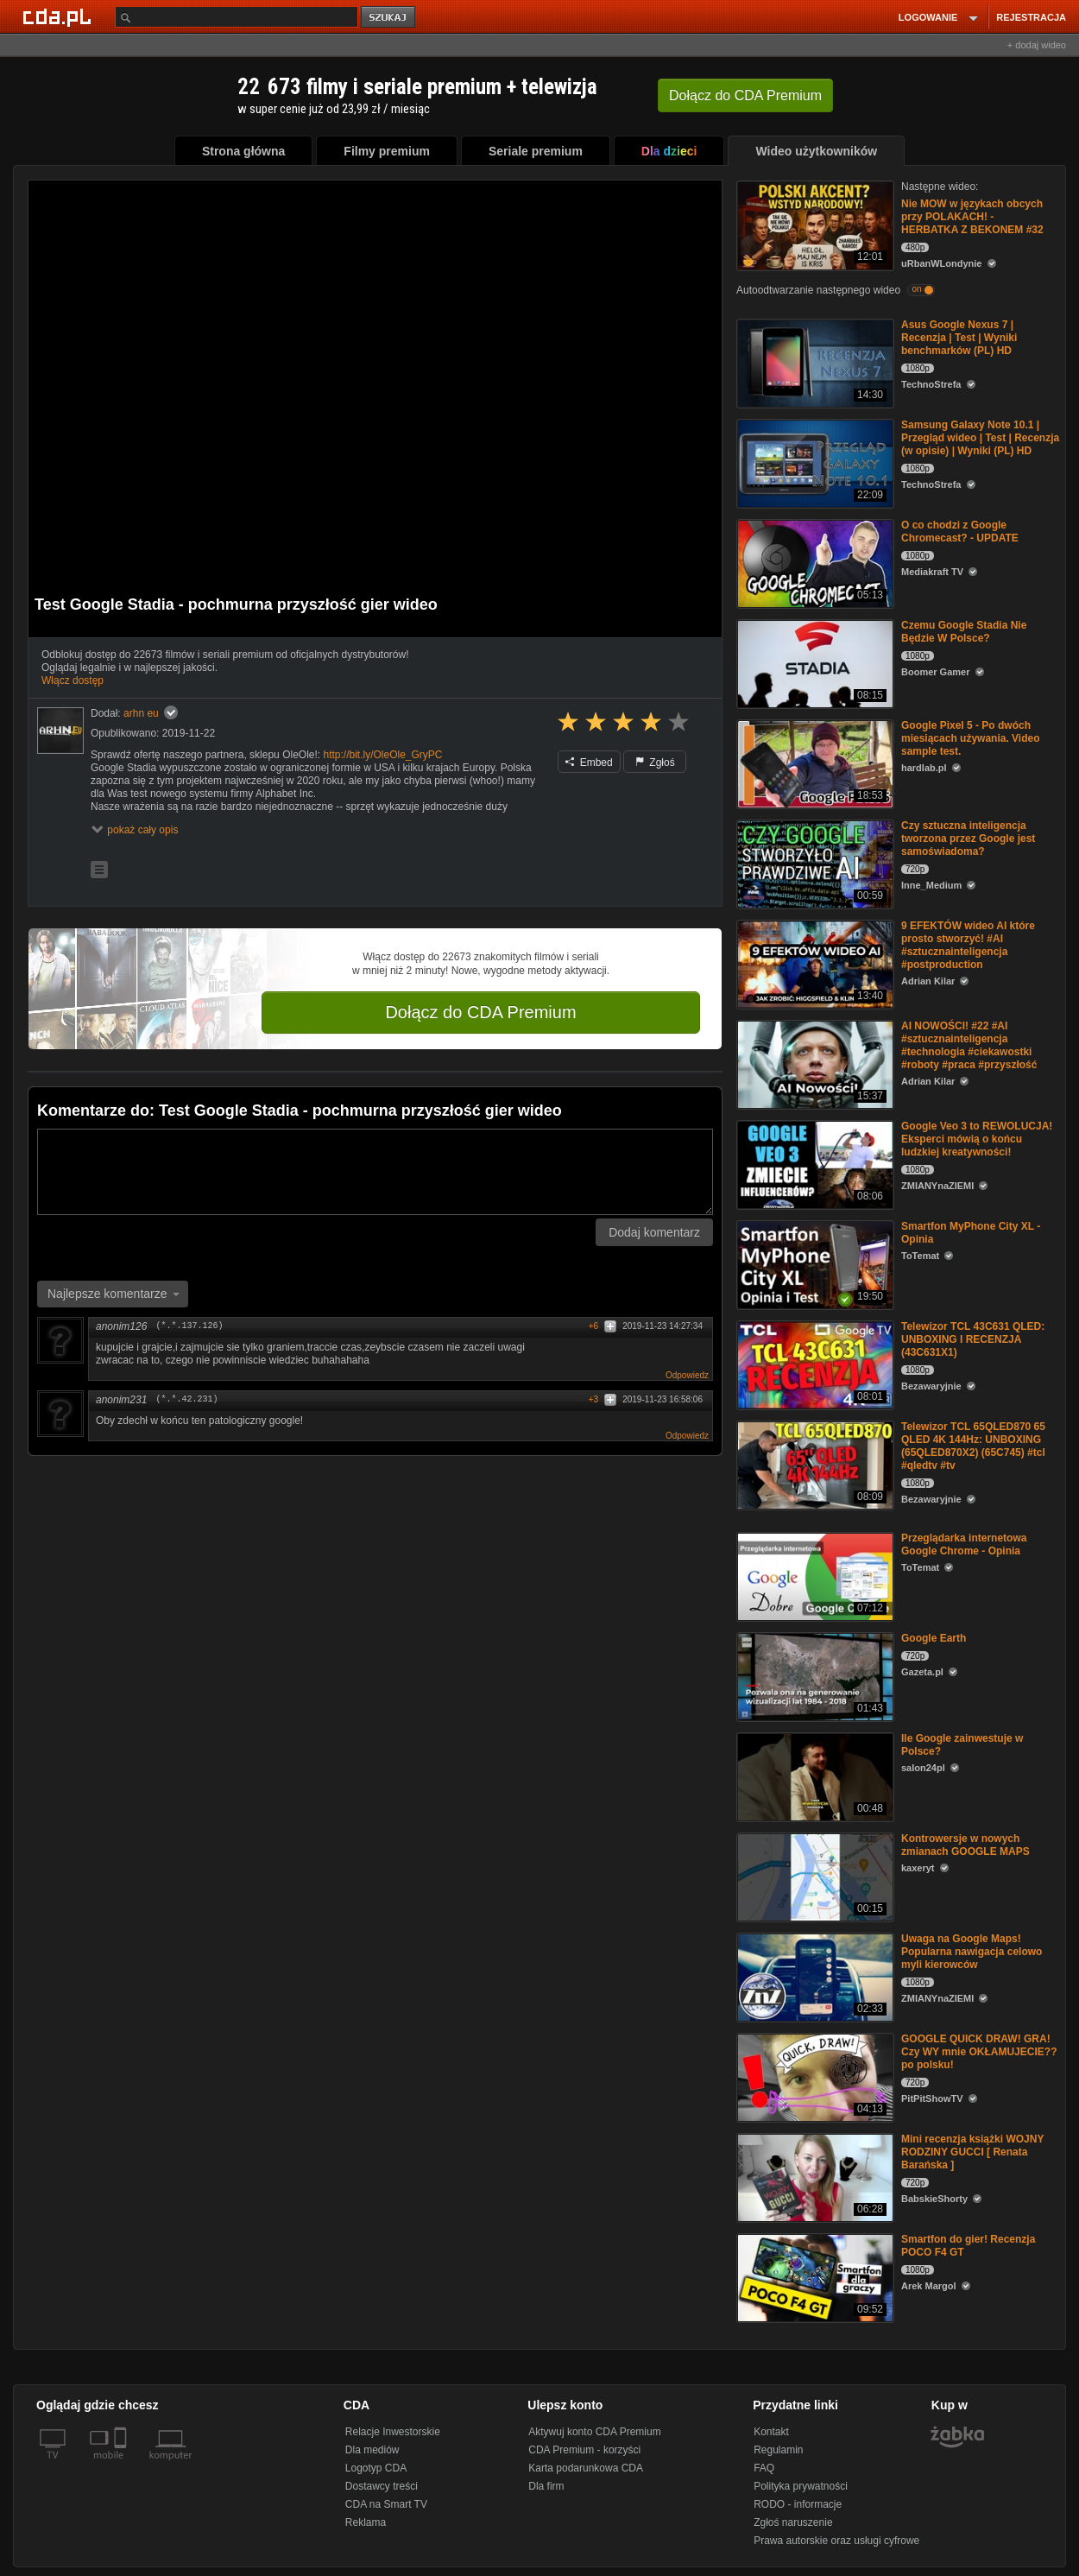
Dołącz (745, 95)
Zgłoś (655, 762)
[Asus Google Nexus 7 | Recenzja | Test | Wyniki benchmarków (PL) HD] (813, 362)
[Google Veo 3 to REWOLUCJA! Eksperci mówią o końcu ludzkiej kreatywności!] (813, 1163)
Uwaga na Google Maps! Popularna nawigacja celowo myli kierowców (971, 1952)
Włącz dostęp (72, 680)
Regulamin (778, 2450)
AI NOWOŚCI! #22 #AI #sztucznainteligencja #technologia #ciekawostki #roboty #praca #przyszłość (969, 1045)
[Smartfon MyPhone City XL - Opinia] (813, 1263)
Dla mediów (372, 2450)
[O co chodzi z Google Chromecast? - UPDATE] (813, 562)
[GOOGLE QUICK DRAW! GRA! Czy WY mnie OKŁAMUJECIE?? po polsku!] (813, 2076)
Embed (588, 762)
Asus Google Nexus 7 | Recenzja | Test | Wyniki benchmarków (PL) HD (959, 338)
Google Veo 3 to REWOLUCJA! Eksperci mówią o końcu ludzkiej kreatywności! (976, 1139)
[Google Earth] (813, 1675)
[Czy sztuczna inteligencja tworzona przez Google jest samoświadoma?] (813, 863)
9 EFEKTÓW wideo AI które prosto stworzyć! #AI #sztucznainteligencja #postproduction (968, 945)
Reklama (365, 2522)
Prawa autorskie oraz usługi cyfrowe (836, 2541)
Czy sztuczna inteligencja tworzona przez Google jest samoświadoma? (968, 839)
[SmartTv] (122, 2465)
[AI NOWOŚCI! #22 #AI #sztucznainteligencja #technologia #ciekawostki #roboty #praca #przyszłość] (813, 1063)
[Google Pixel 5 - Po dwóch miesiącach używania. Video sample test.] (813, 763)
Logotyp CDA (376, 2468)
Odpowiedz (687, 1375)
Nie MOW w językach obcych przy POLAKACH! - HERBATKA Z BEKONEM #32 (972, 217)
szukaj (389, 17)
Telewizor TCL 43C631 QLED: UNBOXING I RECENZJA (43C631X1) (972, 1339)
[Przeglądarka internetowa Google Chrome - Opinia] (813, 1575)
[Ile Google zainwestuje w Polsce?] (813, 1776)
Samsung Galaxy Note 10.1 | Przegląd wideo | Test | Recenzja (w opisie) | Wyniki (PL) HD (980, 438)
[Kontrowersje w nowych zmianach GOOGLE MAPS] (813, 1876)
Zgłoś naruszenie (793, 2522)
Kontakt (771, 2432)
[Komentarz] (375, 1172)
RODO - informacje (798, 2504)
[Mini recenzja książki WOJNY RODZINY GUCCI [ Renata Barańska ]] (813, 2176)
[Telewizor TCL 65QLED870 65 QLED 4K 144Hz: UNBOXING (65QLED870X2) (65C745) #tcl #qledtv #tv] (813, 1464)
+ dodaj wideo (1036, 45)
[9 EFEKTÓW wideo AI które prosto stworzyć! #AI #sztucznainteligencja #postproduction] (813, 963)
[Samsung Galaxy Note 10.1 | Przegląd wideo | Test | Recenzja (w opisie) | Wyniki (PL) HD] (813, 462)
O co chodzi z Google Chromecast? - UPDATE (960, 531)
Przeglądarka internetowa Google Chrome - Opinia (963, 1544)
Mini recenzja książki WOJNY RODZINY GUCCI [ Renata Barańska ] (972, 2152)
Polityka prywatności (801, 2486)
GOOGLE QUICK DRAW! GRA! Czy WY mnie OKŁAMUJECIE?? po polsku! (979, 2052)
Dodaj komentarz (654, 1232)
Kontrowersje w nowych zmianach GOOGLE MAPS (965, 1845)
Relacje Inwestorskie (392, 2432)
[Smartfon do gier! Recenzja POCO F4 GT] (813, 2276)
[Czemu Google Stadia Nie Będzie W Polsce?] (813, 662)
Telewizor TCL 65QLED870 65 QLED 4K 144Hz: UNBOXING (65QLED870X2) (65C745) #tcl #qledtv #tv (973, 1446)
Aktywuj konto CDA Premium (594, 2432)
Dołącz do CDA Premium (480, 1012)
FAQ (764, 2468)
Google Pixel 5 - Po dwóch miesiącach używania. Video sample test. (970, 738)
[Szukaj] (236, 17)
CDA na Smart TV (386, 2504)
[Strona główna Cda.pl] (59, 16)
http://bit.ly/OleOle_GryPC (382, 755)
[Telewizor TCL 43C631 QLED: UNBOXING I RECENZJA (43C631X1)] (813, 1364)
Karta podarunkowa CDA (585, 2468)
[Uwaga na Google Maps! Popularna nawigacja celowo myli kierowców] (813, 1976)
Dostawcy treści (381, 2486)
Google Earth (933, 1638)
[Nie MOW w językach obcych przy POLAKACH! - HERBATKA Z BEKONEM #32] (813, 224)
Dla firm (546, 2486)
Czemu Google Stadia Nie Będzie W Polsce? (963, 631)
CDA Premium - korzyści (584, 2450)
